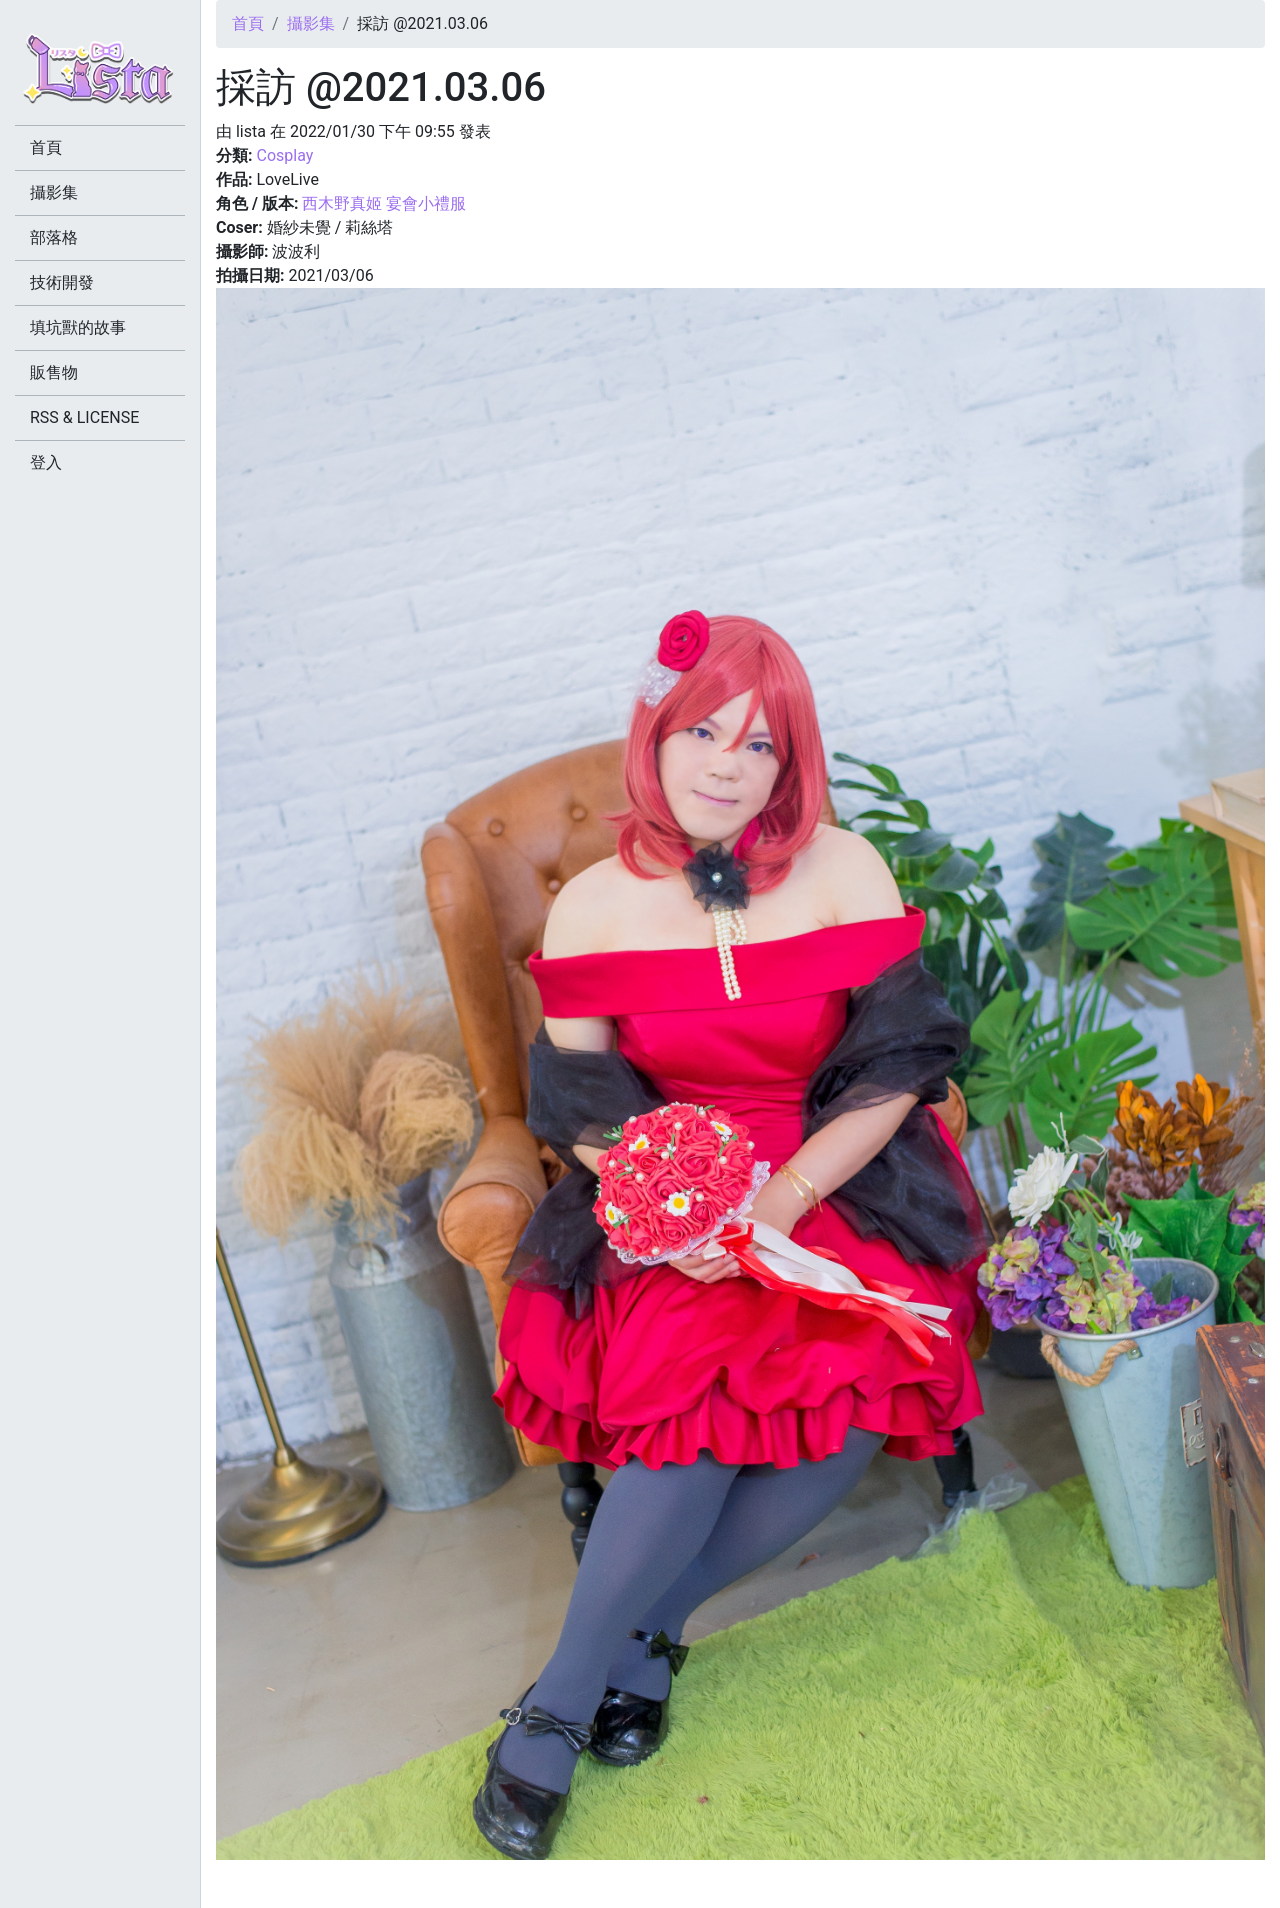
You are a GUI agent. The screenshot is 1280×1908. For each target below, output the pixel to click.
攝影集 (311, 23)
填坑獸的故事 (78, 327)
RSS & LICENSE (84, 417)
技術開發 (62, 282)
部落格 (54, 237)
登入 (46, 462)
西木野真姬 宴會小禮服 (384, 203)
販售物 (54, 372)
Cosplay (284, 155)
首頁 (248, 23)
